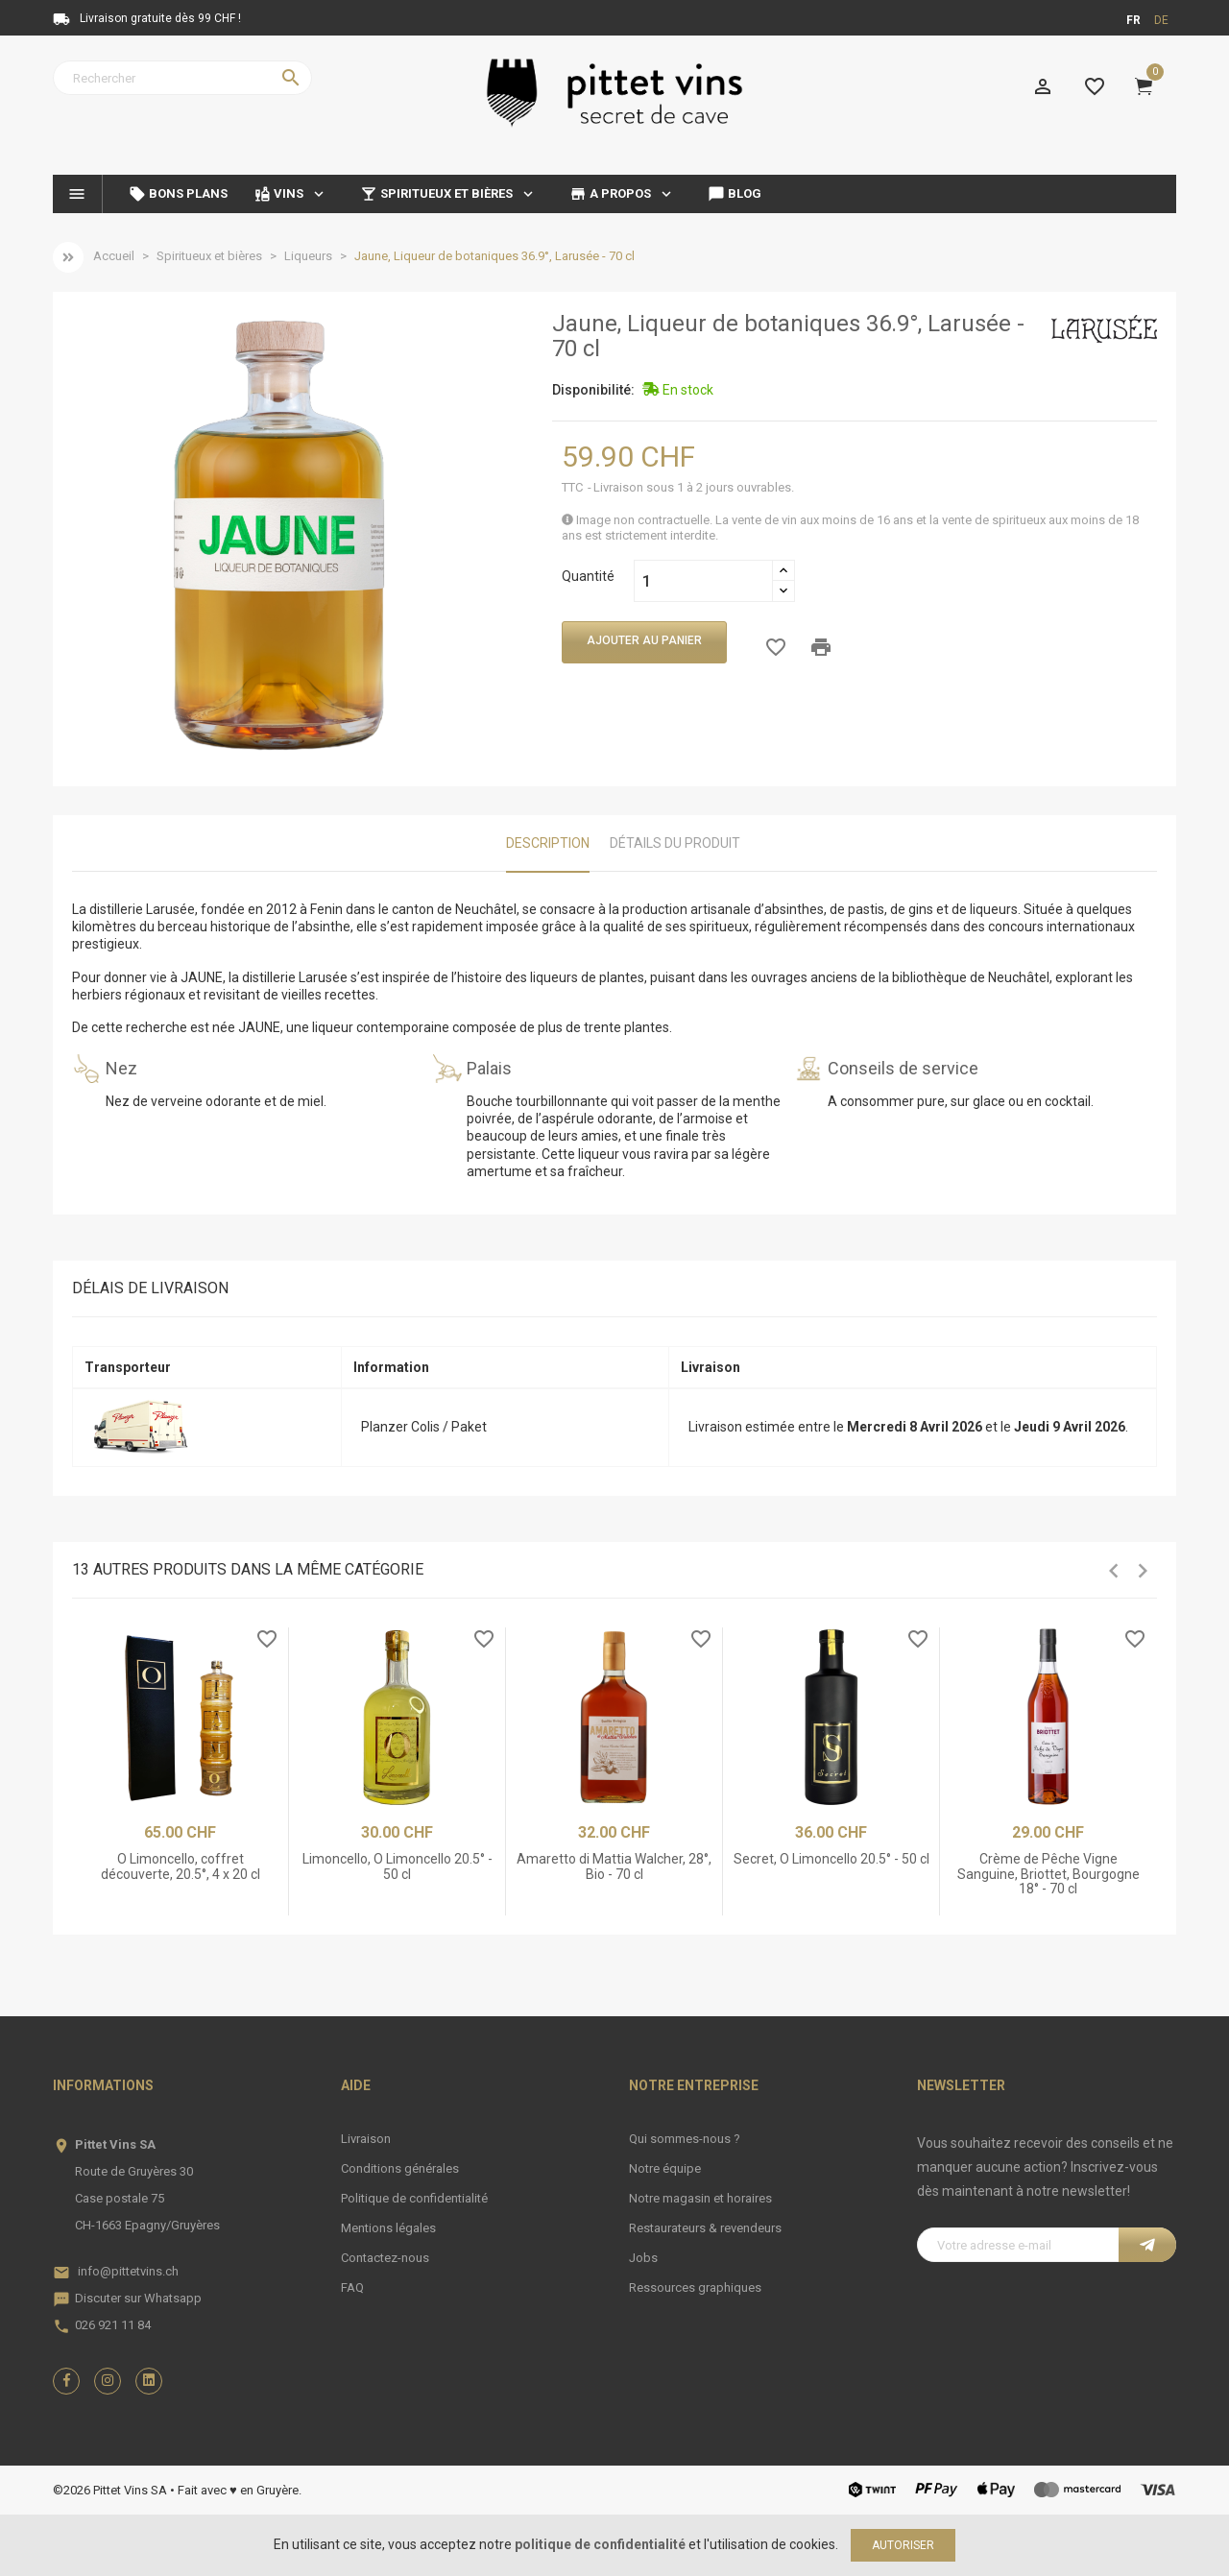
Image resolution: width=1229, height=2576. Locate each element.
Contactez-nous (385, 2258)
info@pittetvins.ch (128, 2271)
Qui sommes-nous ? (684, 2138)
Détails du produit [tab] (675, 843)
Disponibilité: (593, 389)
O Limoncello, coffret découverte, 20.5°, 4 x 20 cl (180, 1866)
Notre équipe (665, 2168)
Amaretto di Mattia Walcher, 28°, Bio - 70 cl (614, 1866)
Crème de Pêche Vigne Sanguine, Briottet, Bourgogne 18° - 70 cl (1048, 1873)
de (1161, 20)
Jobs (643, 2258)
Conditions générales (400, 2168)
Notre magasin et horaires (700, 2198)
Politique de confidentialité (414, 2198)
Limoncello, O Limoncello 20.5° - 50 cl (397, 1866)
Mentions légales (388, 2228)
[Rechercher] (182, 77)
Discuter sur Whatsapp (138, 2298)
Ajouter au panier (644, 640)
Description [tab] (548, 843)
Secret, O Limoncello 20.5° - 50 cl (831, 1858)
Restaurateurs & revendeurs (705, 2228)
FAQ (352, 2287)
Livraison (366, 2138)
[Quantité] (703, 581)
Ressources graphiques (695, 2287)
